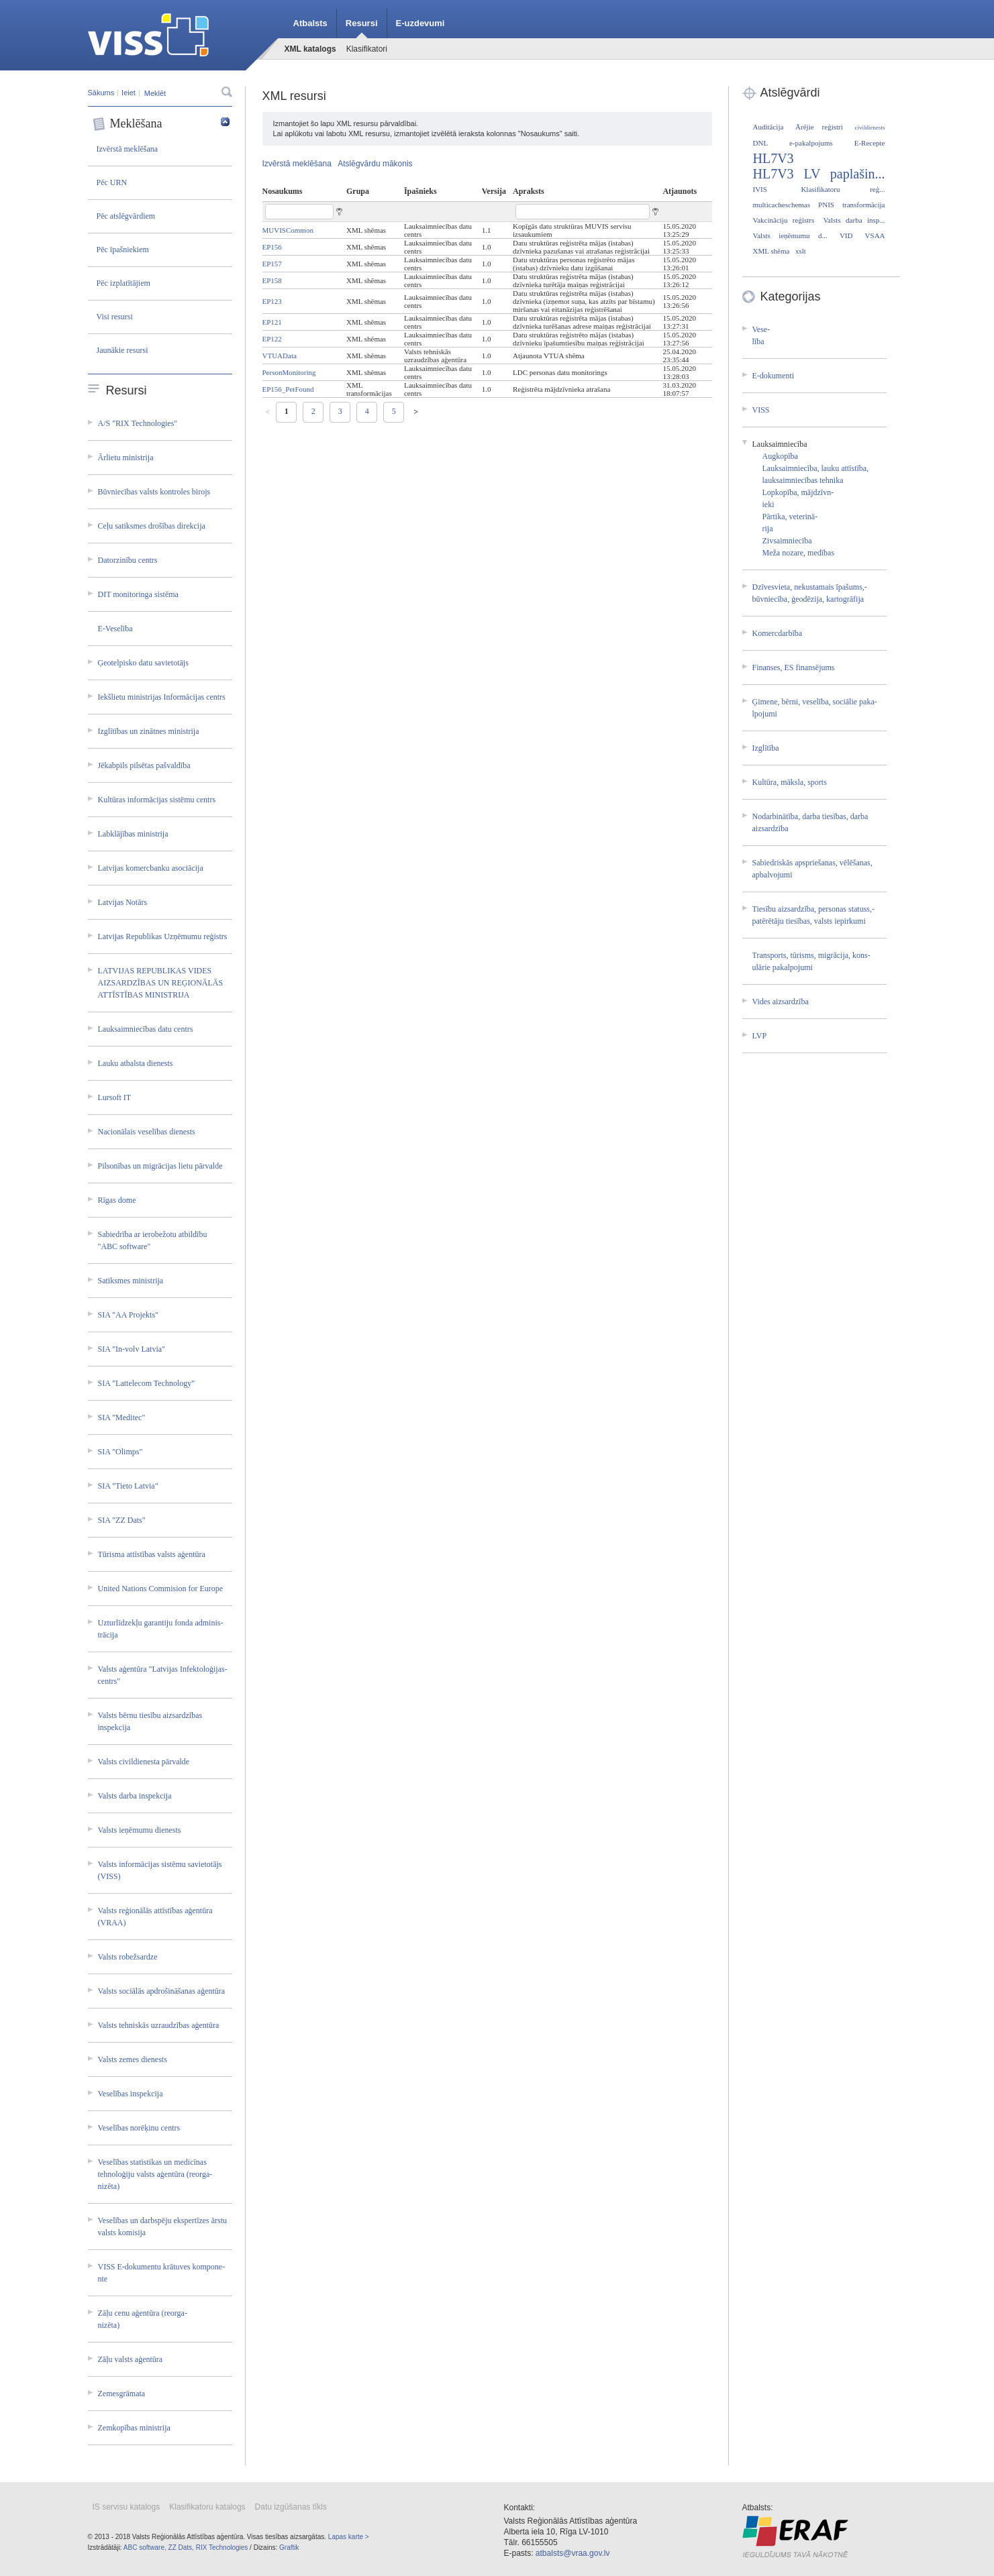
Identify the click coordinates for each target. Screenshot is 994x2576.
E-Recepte (869, 143)
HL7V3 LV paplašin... (819, 173)
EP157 (272, 264)
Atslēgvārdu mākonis (375, 163)
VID (846, 235)
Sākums (101, 93)
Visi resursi (115, 316)
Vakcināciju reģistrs (784, 220)
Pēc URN (112, 182)
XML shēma (771, 251)
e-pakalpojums (811, 143)
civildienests (870, 127)
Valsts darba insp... (854, 220)
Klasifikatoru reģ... (843, 189)
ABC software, (144, 2547)
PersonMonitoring (289, 372)
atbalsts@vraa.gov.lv (573, 2553)
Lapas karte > (348, 2536)
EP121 (272, 322)
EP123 (272, 301)
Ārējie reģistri (819, 127)
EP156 (272, 247)
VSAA (875, 235)
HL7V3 (773, 158)
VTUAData (279, 356)
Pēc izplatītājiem (123, 283)
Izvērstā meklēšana (127, 149)
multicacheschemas (782, 205)
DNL (760, 143)
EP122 (272, 339)
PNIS (826, 205)
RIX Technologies (222, 2547)
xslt (800, 251)
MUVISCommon (287, 230)
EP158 (272, 280)
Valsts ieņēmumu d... (790, 235)
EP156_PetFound (288, 389)
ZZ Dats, (181, 2547)
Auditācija (768, 127)
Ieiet (128, 93)
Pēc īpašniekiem (123, 249)
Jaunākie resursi (122, 350)
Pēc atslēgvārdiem (126, 216)
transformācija (863, 205)
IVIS (760, 189)
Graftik (289, 2547)
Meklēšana (161, 124)
